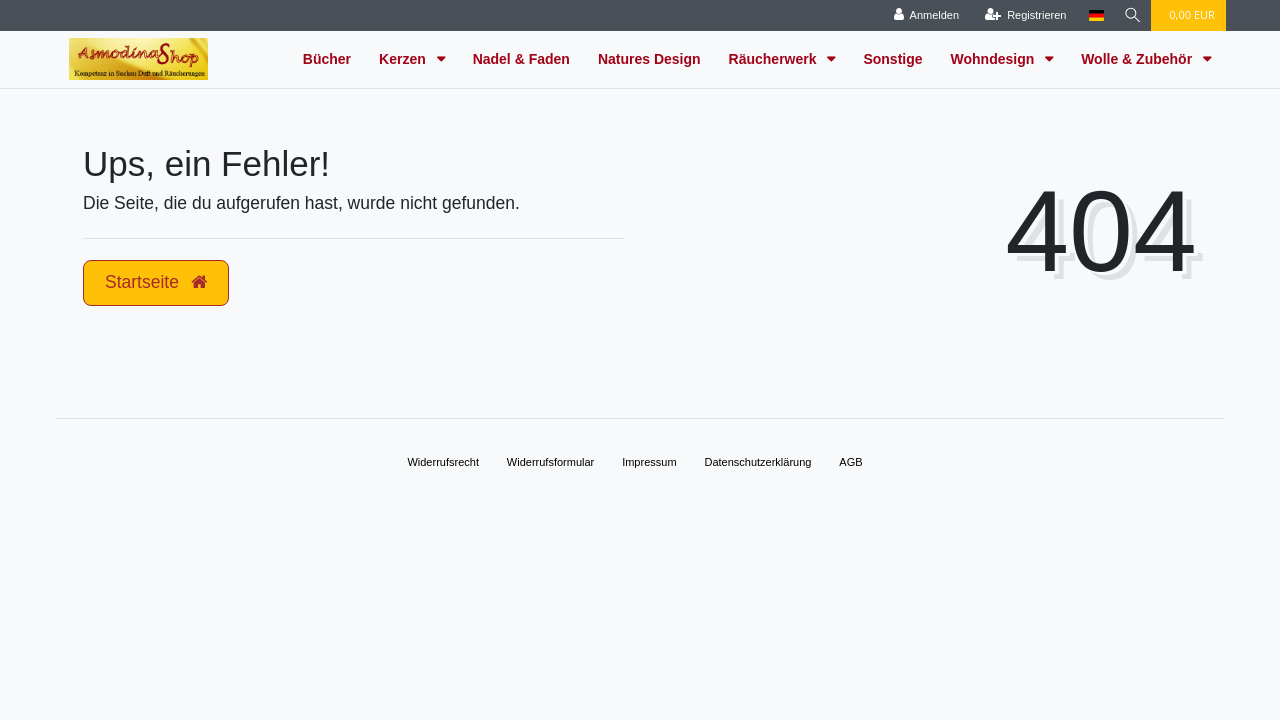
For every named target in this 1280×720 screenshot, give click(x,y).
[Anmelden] (923, 15)
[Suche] (1131, 15)
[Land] (1092, 15)
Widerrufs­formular (550, 462)
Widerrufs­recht (443, 462)
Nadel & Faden (521, 59)
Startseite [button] (156, 282)
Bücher (327, 59)
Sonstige (892, 59)
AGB (850, 462)
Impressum (649, 462)
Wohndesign (995, 59)
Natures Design (649, 59)
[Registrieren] (1022, 15)
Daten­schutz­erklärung (757, 462)
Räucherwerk (775, 59)
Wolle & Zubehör (1138, 59)
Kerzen (404, 59)
